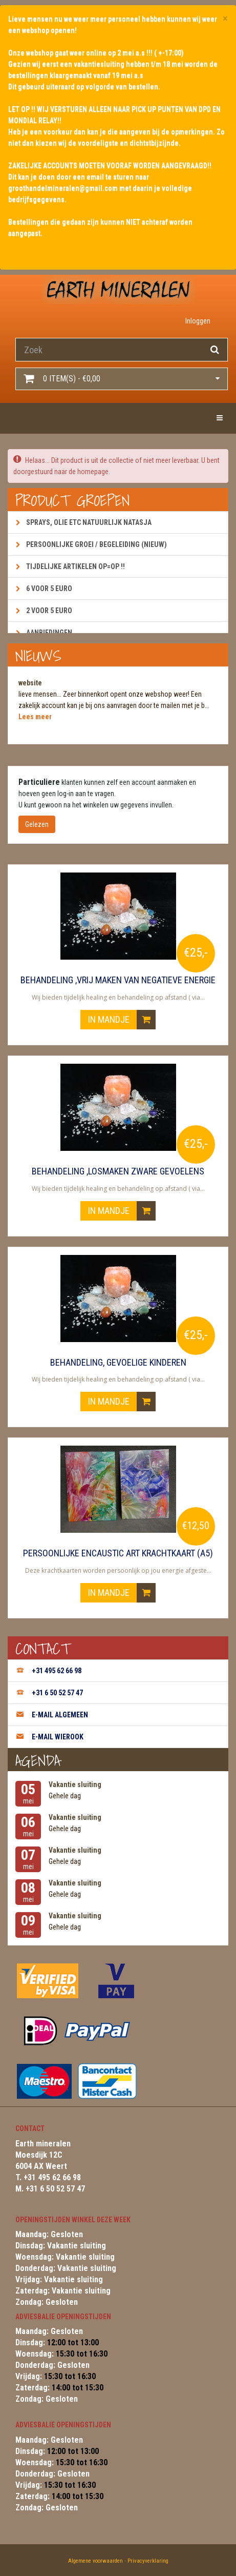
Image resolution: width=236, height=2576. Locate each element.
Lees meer (35, 717)
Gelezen (37, 824)
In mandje (122, 1019)
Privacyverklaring (147, 2561)
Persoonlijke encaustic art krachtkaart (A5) (118, 1553)
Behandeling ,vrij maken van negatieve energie (118, 980)
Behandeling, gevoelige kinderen (118, 1362)
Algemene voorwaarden (95, 2561)
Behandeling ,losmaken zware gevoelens (118, 1171)
